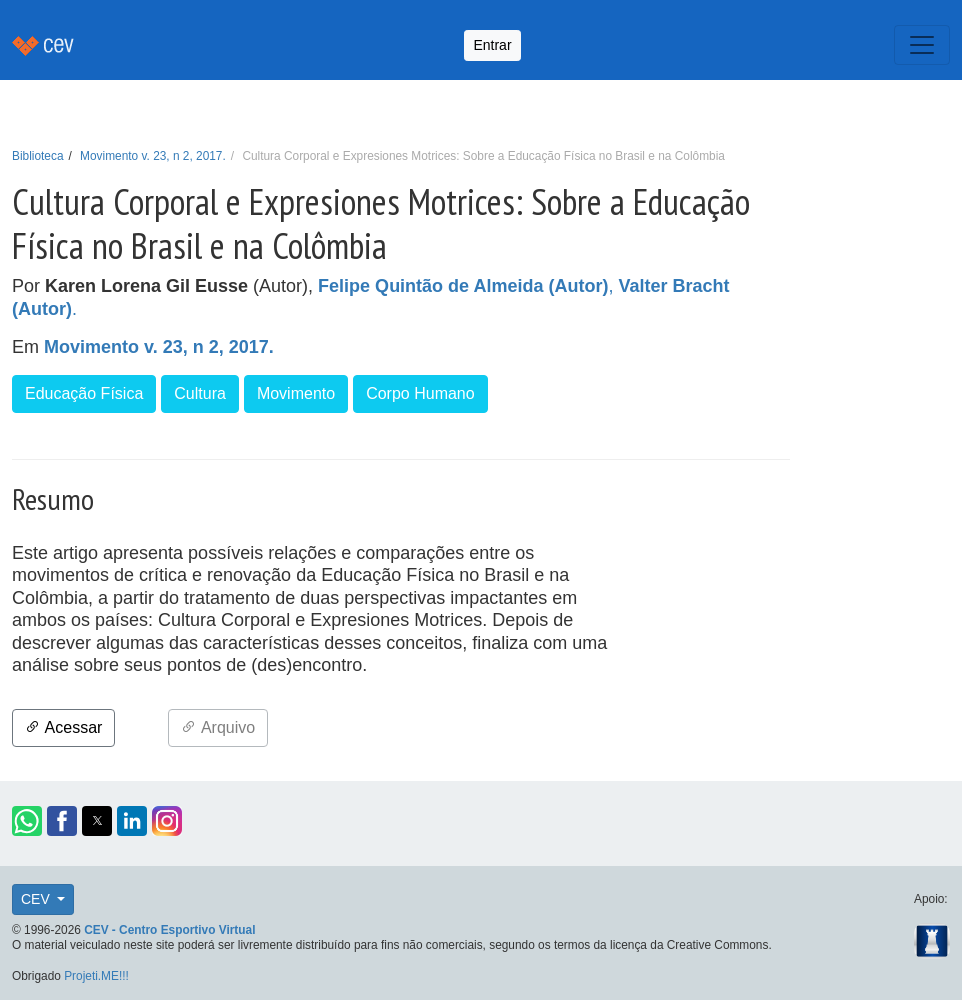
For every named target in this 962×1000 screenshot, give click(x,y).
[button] (27, 821)
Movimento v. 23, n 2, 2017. (153, 156)
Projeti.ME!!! (96, 976)
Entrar (492, 45)
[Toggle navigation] (922, 45)
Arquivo (218, 727)
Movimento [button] (296, 393)
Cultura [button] (200, 393)
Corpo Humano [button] (420, 393)
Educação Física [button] (84, 393)
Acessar (63, 727)
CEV (37, 899)
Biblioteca (38, 156)
